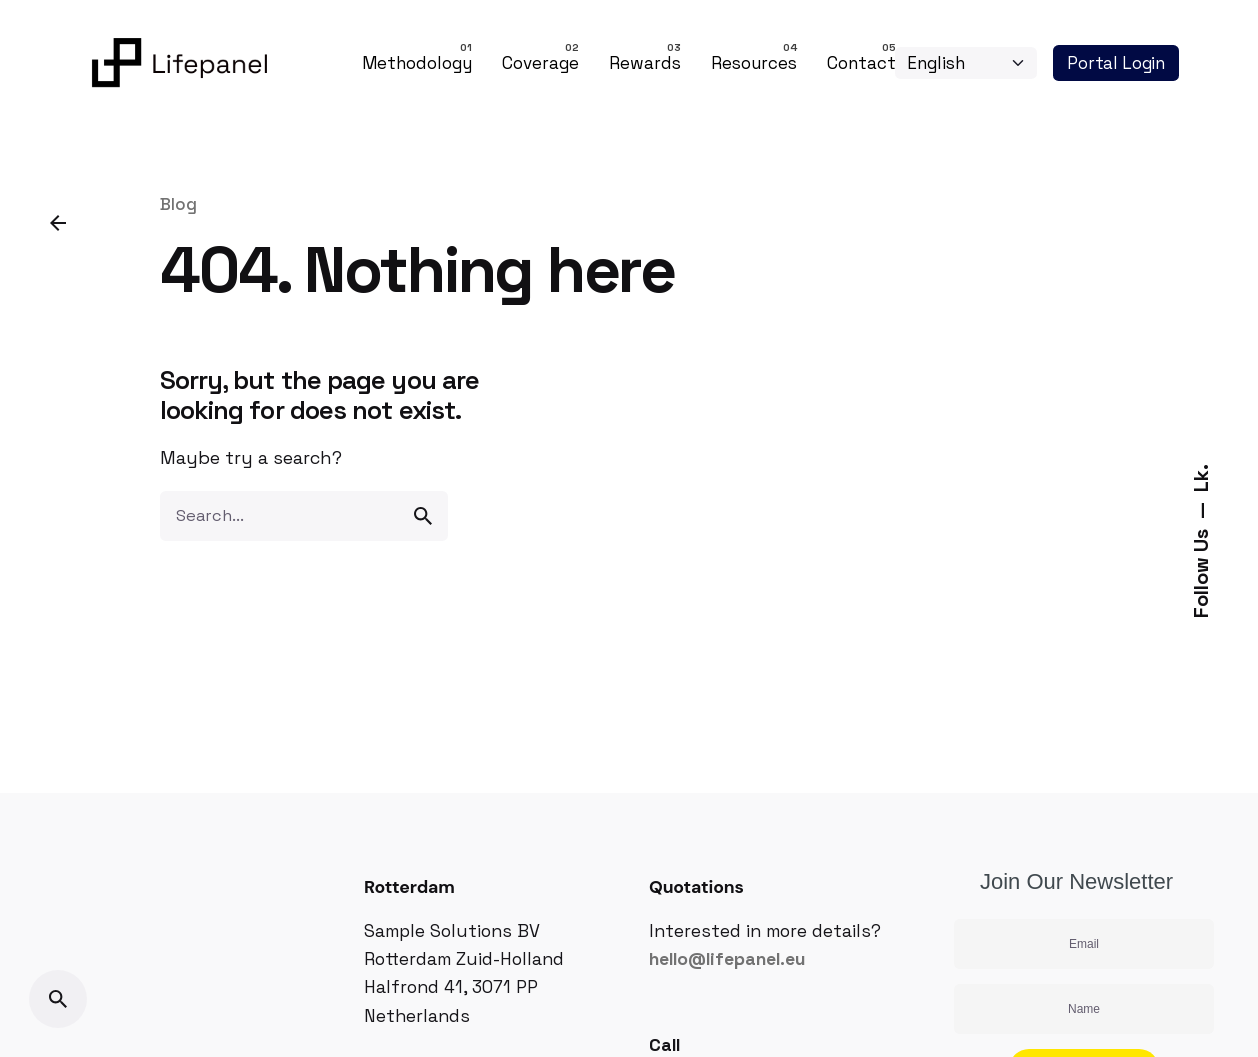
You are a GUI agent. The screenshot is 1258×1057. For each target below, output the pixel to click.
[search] (423, 516)
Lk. (1201, 478)
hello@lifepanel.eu (727, 959)
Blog (178, 204)
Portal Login (1116, 63)
